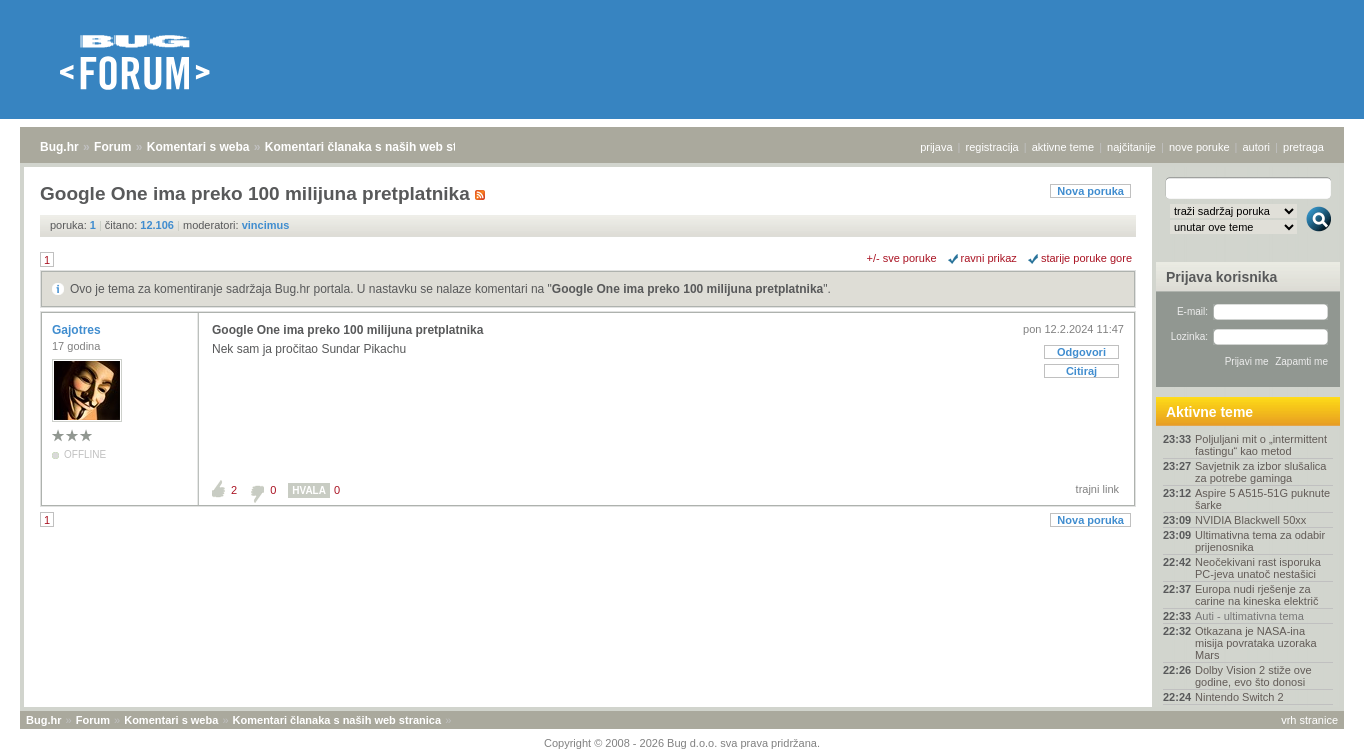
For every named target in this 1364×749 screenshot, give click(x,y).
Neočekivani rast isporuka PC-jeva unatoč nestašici (1258, 568)
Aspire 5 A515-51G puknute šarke (1262, 499)
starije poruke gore (1086, 258)
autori (1257, 147)
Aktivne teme (1209, 412)
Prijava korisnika (1221, 277)
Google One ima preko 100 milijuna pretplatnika (687, 289)
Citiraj (1081, 371)
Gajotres (78, 330)
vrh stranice (1309, 720)
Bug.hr (59, 147)
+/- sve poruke (902, 258)
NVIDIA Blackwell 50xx (1250, 520)
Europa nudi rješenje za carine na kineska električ (1257, 595)
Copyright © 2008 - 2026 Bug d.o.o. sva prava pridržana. (682, 743)
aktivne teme (1063, 147)
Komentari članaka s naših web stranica (378, 147)
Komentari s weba (198, 147)
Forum (112, 147)
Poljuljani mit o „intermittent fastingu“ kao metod (1261, 445)
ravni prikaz (989, 258)
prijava (936, 147)
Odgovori (1081, 352)
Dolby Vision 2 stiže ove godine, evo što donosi (1253, 676)
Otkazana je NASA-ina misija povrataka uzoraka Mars (1256, 643)
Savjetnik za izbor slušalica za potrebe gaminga (1260, 472)
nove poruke (1199, 147)
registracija (992, 147)
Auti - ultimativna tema (1249, 616)
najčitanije (1131, 147)
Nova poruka (1090, 191)
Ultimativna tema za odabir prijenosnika (1260, 541)
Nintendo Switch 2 (1239, 697)
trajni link (1097, 489)
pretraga (1303, 147)
